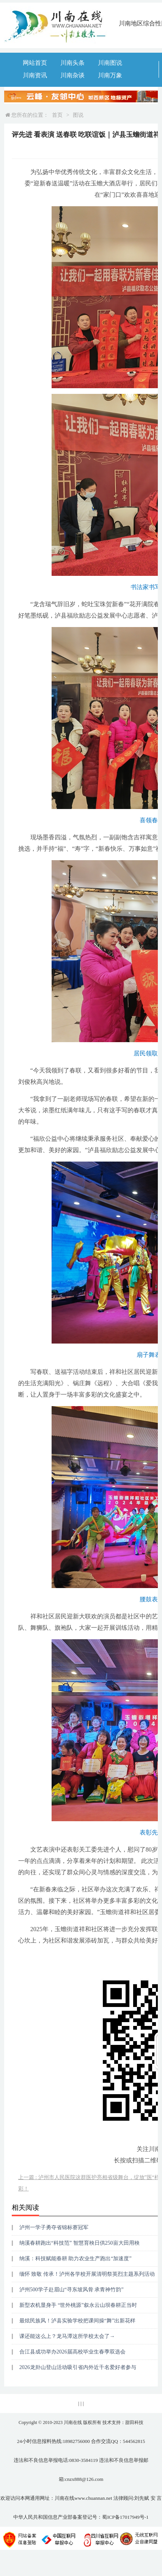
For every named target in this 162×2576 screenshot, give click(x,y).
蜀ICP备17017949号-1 (125, 2517)
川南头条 (72, 63)
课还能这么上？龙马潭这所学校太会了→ (67, 2336)
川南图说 (110, 63)
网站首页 (35, 63)
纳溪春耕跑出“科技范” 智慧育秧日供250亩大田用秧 (79, 2243)
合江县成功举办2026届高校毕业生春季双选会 (72, 2352)
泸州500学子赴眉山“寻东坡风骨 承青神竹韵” (71, 2289)
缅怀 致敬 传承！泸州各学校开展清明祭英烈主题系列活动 (87, 2274)
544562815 (134, 2441)
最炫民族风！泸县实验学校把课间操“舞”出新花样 (77, 2321)
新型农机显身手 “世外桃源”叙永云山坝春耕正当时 (78, 2305)
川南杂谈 (72, 75)
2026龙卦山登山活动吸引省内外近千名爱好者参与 (77, 2367)
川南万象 (110, 75)
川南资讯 (35, 75)
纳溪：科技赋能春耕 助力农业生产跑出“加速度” (75, 2258)
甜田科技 (134, 2422)
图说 (78, 115)
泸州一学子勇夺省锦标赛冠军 (53, 2227)
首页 (57, 115)
